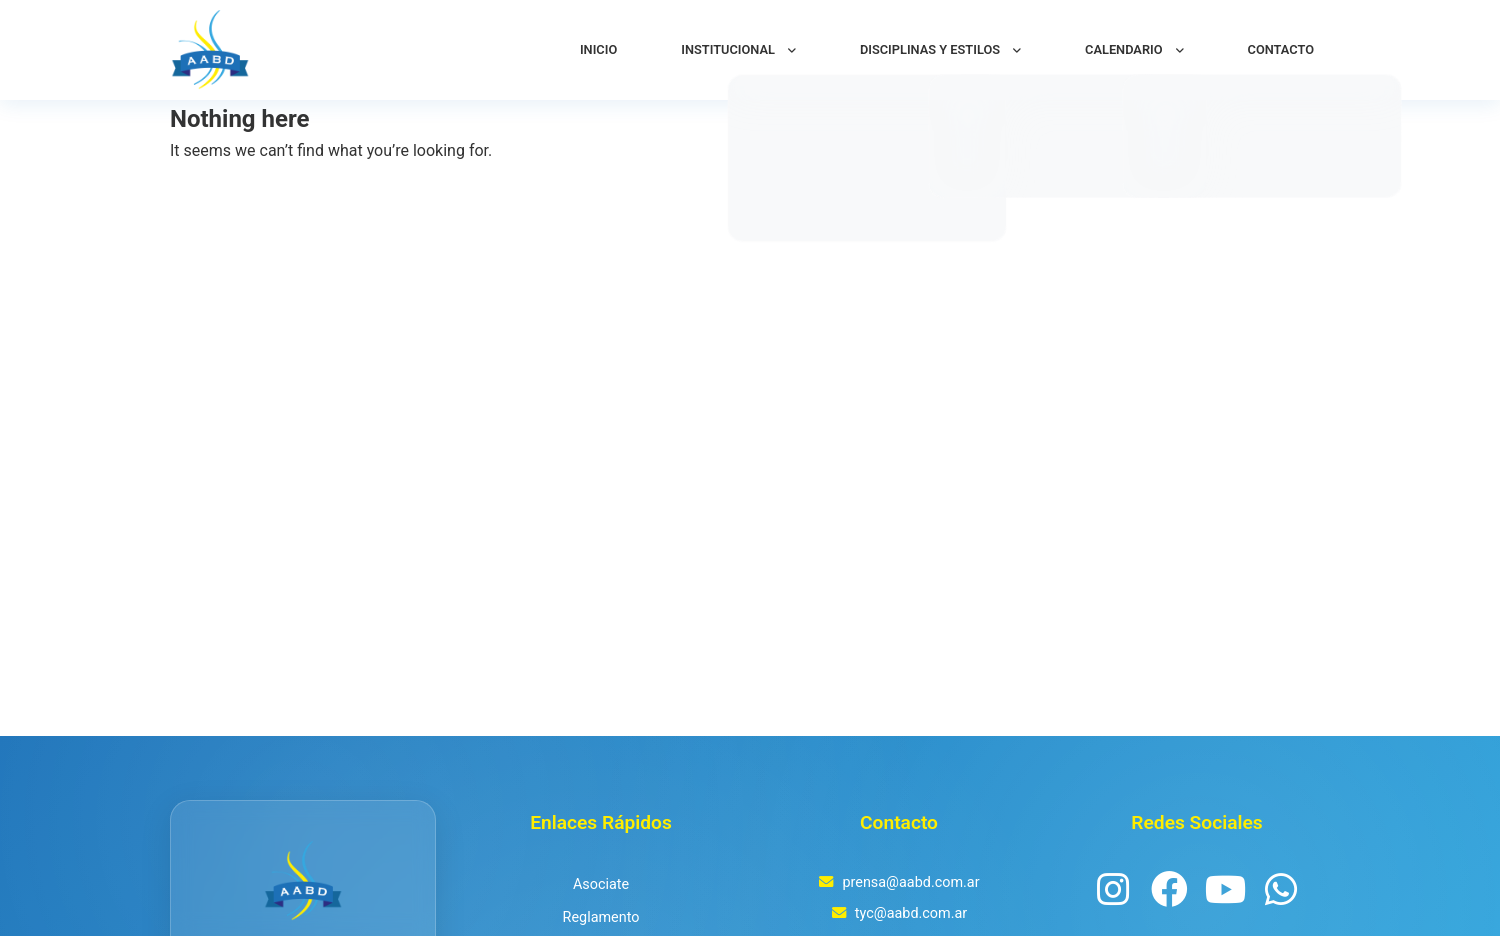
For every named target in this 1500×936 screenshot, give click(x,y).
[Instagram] (1113, 891)
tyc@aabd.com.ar (911, 913)
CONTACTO (1281, 49)
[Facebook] (1169, 891)
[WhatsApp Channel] (1281, 891)
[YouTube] (1225, 891)
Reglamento (601, 917)
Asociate (601, 884)
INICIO (598, 49)
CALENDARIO (1123, 49)
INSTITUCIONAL (728, 49)
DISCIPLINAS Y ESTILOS (930, 49)
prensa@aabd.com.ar (910, 882)
